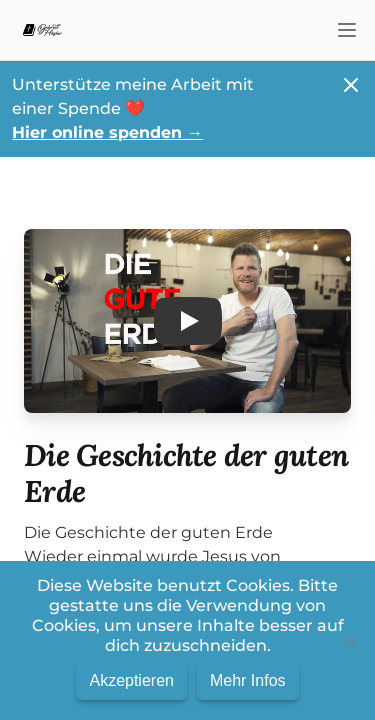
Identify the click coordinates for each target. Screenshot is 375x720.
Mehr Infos (248, 680)
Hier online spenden (107, 132)
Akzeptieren (131, 680)
